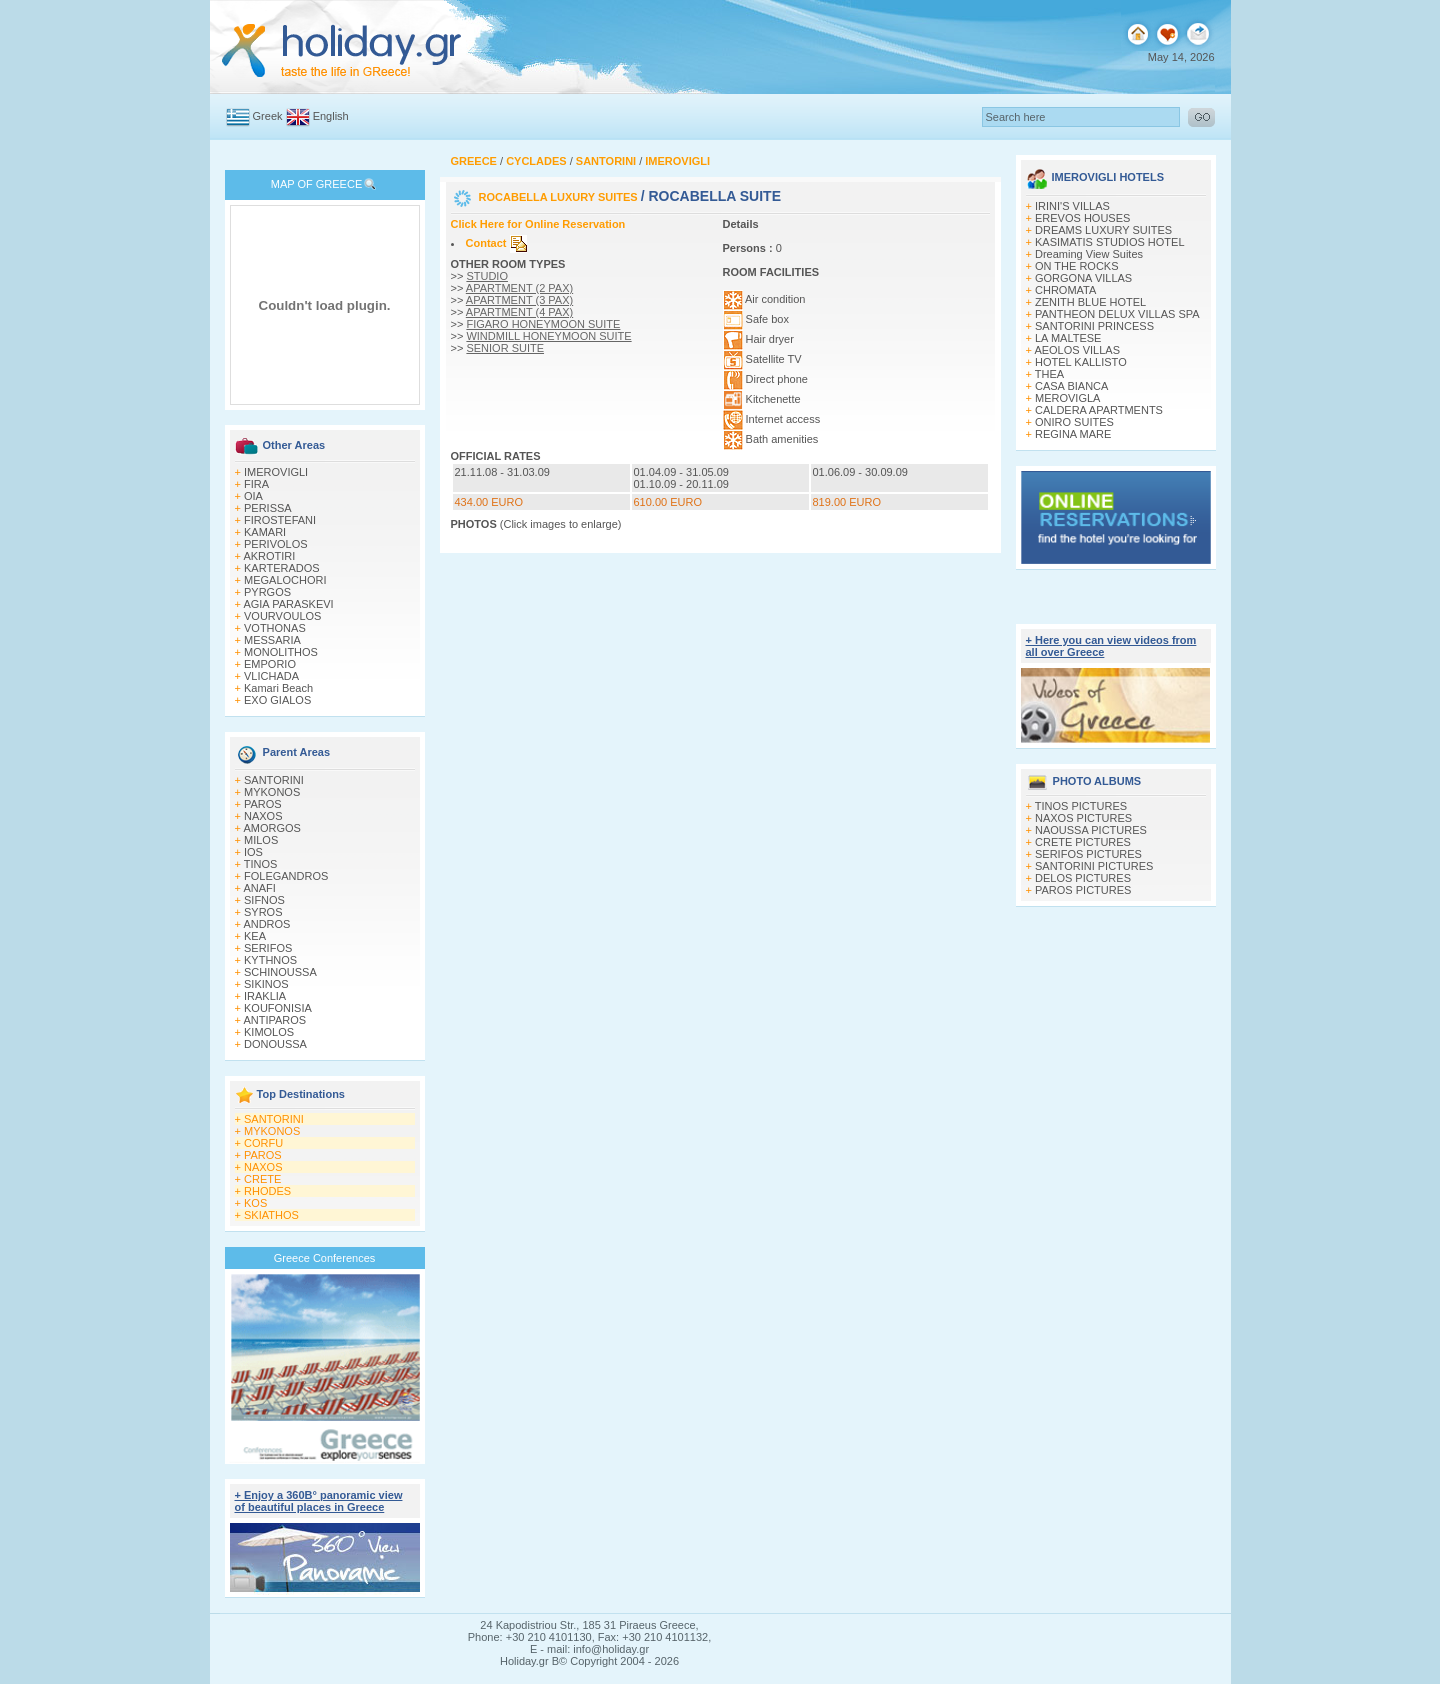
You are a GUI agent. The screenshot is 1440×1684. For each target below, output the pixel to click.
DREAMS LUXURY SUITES (1103, 230)
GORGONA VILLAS (1083, 278)
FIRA (256, 484)
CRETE (262, 1179)
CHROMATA (1065, 290)
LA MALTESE (1068, 338)
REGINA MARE (1073, 434)
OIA (253, 496)
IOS (253, 852)
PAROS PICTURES (1083, 890)
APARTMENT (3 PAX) (519, 300)
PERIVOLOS (276, 544)
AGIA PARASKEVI (288, 604)
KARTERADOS (282, 568)
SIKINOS (266, 984)
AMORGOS (271, 828)
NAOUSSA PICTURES (1091, 830)
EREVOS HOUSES (1082, 218)
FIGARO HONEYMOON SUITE (543, 324)
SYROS (263, 912)
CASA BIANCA (1071, 386)
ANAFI (259, 888)
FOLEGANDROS (286, 876)
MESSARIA (272, 640)
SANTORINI (274, 780)
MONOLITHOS (281, 652)
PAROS (263, 804)
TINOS (261, 864)
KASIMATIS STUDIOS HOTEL (1110, 242)
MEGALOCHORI (285, 580)
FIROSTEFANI (280, 520)
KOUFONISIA (278, 1008)
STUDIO (487, 276)
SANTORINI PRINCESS (1094, 326)
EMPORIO (270, 664)
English (331, 116)
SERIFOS (268, 948)
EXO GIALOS (277, 700)
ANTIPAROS (274, 1020)
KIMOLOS (269, 1032)
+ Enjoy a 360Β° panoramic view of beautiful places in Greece (319, 1501)
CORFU (263, 1143)
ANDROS (266, 924)
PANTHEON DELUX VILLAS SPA (1117, 314)
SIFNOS (264, 900)
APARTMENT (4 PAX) (519, 312)
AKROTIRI (269, 556)
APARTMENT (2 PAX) (519, 288)
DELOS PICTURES (1083, 878)
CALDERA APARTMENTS (1099, 410)
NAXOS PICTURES (1083, 818)
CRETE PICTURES (1083, 842)
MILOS (261, 840)
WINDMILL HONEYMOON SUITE (548, 336)
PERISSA (268, 508)
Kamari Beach (278, 688)
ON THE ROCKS (1077, 266)
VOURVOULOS (282, 616)
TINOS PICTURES (1081, 806)
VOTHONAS (275, 628)
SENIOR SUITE (505, 348)
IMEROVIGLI (276, 472)
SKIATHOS (271, 1215)
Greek (268, 116)
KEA (255, 936)
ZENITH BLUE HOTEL (1090, 302)
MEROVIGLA (1067, 398)
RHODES (267, 1191)
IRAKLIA (265, 996)
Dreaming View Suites (1089, 254)
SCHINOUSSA (280, 972)
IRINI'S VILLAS (1072, 206)
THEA (1049, 374)
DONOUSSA (275, 1044)
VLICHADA (271, 676)
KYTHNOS (270, 960)
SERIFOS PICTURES (1088, 854)
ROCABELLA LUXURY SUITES (560, 197)
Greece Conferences (325, 1258)
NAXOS (263, 816)
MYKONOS (272, 792)
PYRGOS (267, 592)
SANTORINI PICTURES (1094, 866)
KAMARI (265, 532)
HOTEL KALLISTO (1081, 362)
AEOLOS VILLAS (1077, 350)
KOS (255, 1203)
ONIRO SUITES (1074, 422)
